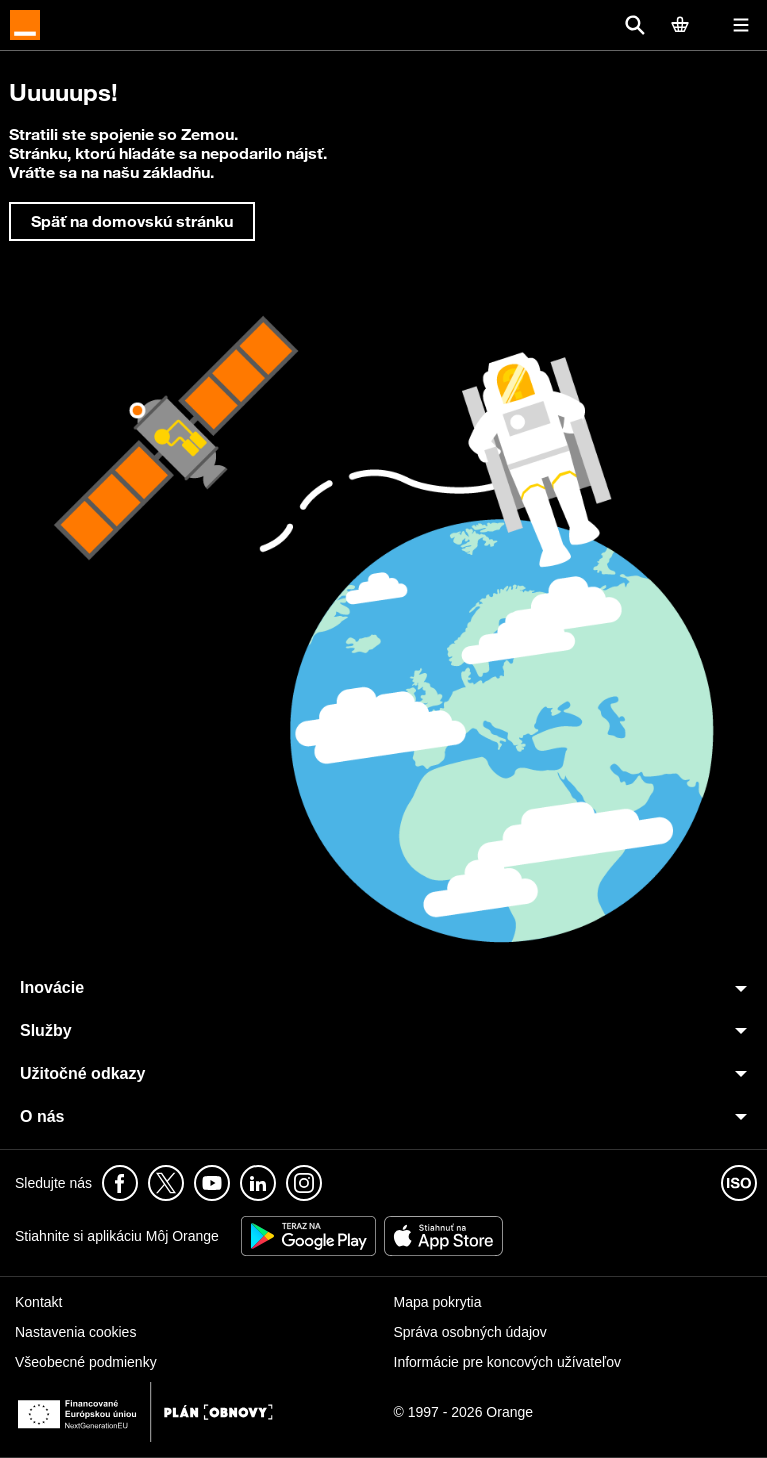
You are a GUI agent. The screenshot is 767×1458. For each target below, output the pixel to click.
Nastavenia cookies (75, 1332)
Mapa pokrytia (438, 1302)
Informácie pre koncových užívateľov (507, 1362)
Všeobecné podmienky (86, 1362)
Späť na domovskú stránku (132, 221)
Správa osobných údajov (470, 1332)
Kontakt (38, 1302)
